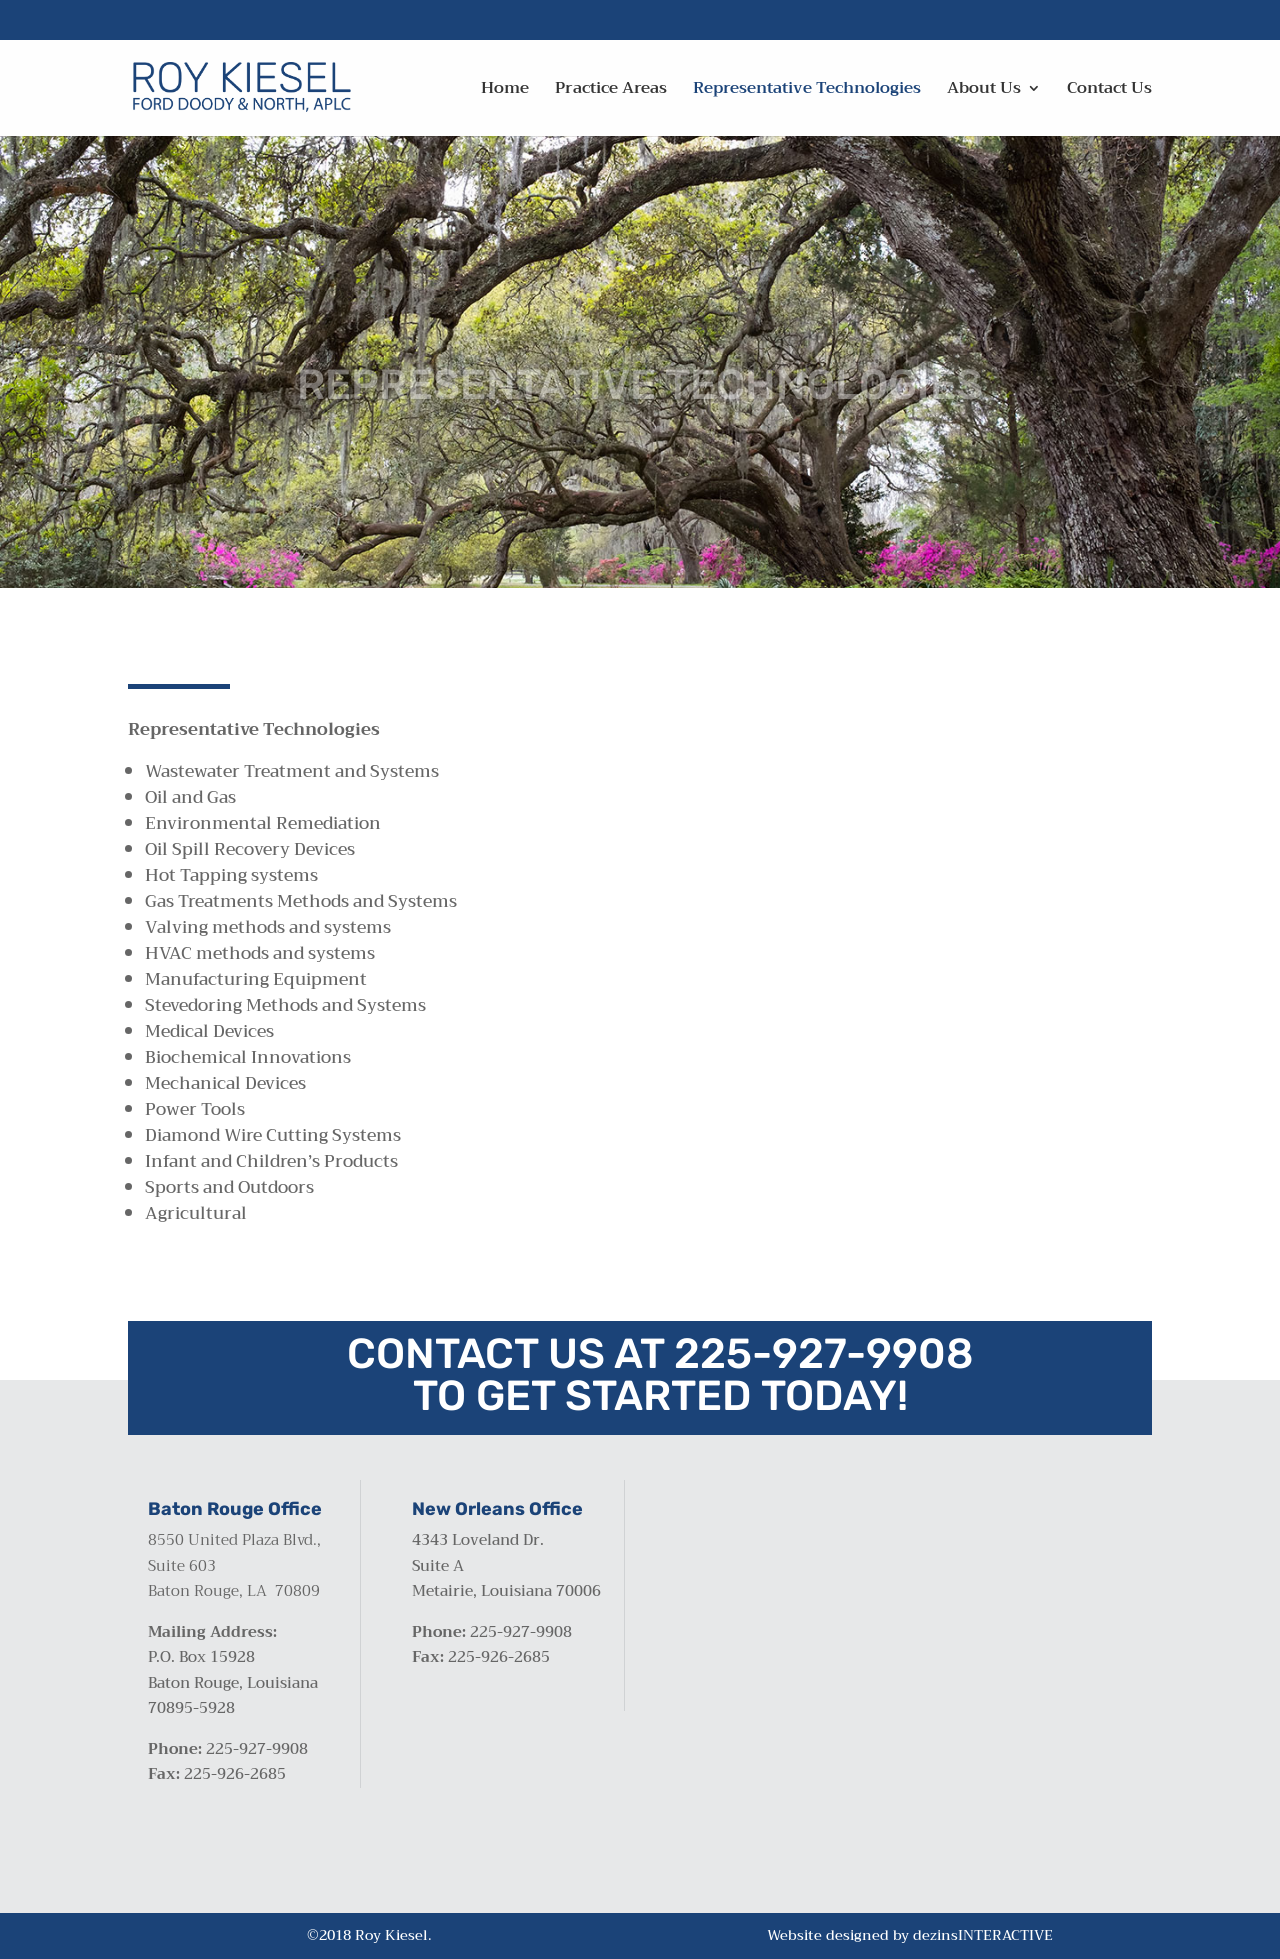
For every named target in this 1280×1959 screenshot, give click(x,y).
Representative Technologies (807, 91)
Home (505, 91)
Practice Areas (611, 91)
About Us (984, 91)
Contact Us (1109, 91)
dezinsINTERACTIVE (983, 1935)
